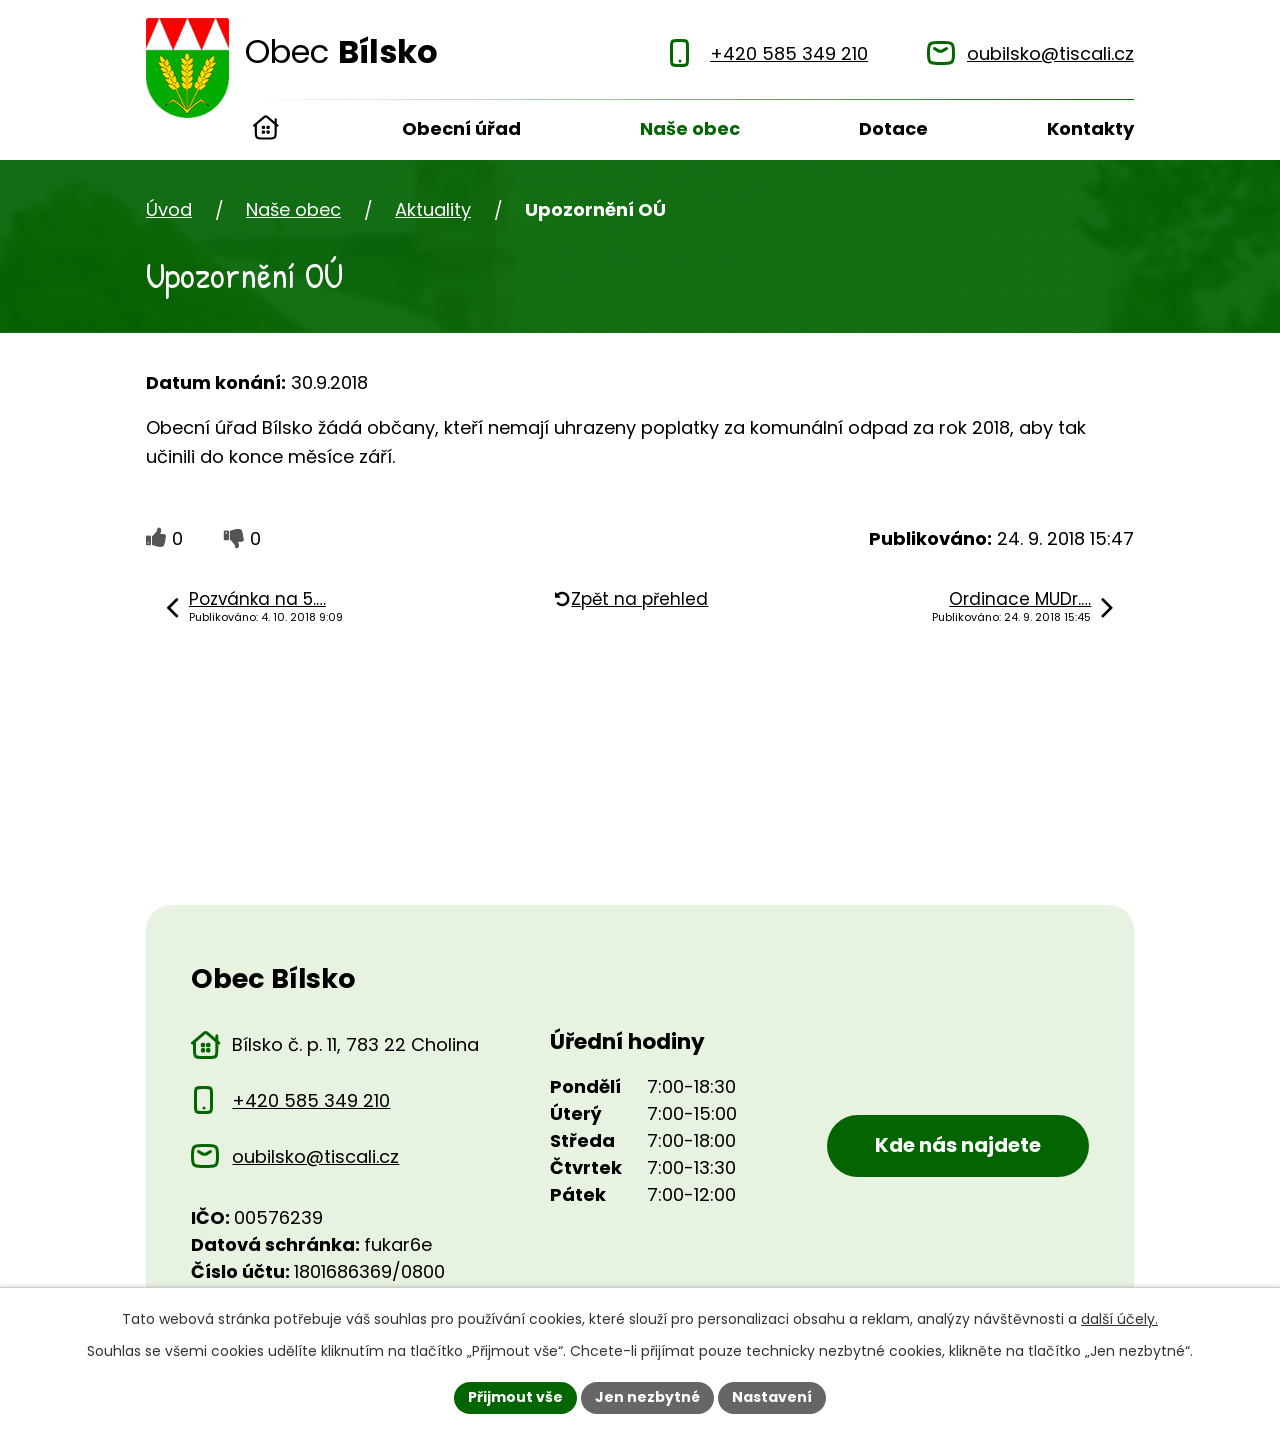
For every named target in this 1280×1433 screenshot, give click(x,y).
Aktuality (433, 209)
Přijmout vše (515, 1397)
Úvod (266, 130)
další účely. (1119, 1319)
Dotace (893, 128)
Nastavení (772, 1397)
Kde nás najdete (958, 1145)
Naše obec (690, 128)
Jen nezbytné (647, 1397)
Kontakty (1090, 128)
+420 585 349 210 (311, 1100)
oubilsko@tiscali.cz (315, 1156)
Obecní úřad (461, 128)
